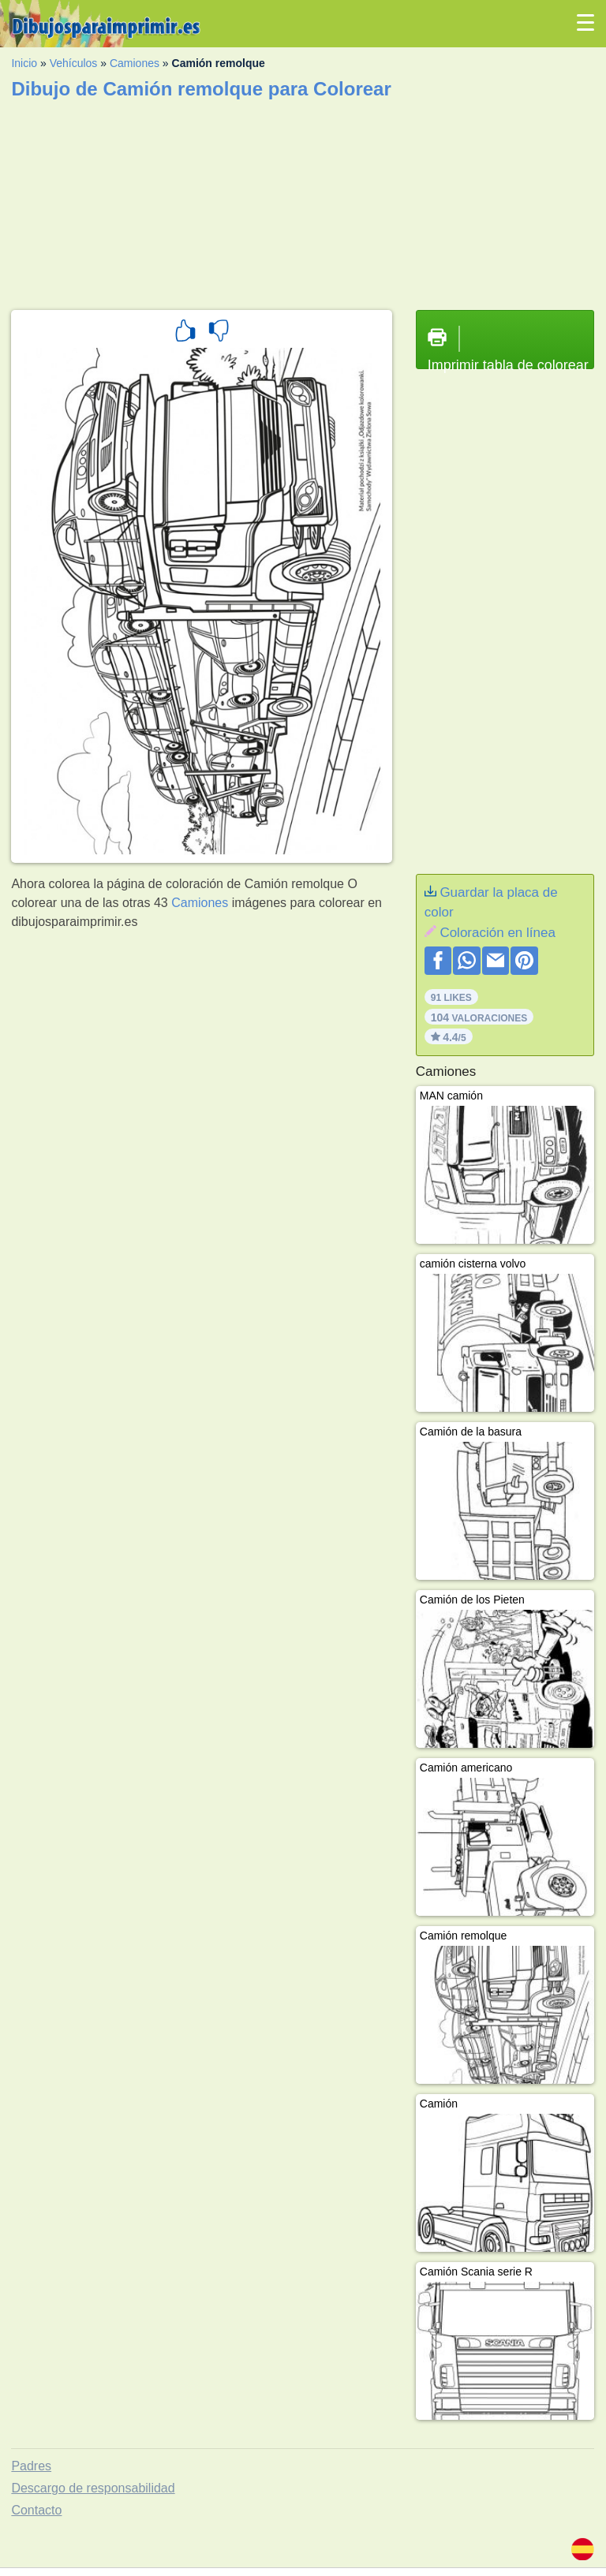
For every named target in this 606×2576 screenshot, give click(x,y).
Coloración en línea (497, 932)
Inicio (24, 63)
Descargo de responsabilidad (92, 2488)
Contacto (36, 2510)
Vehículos (74, 63)
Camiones (134, 63)
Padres (31, 2466)
